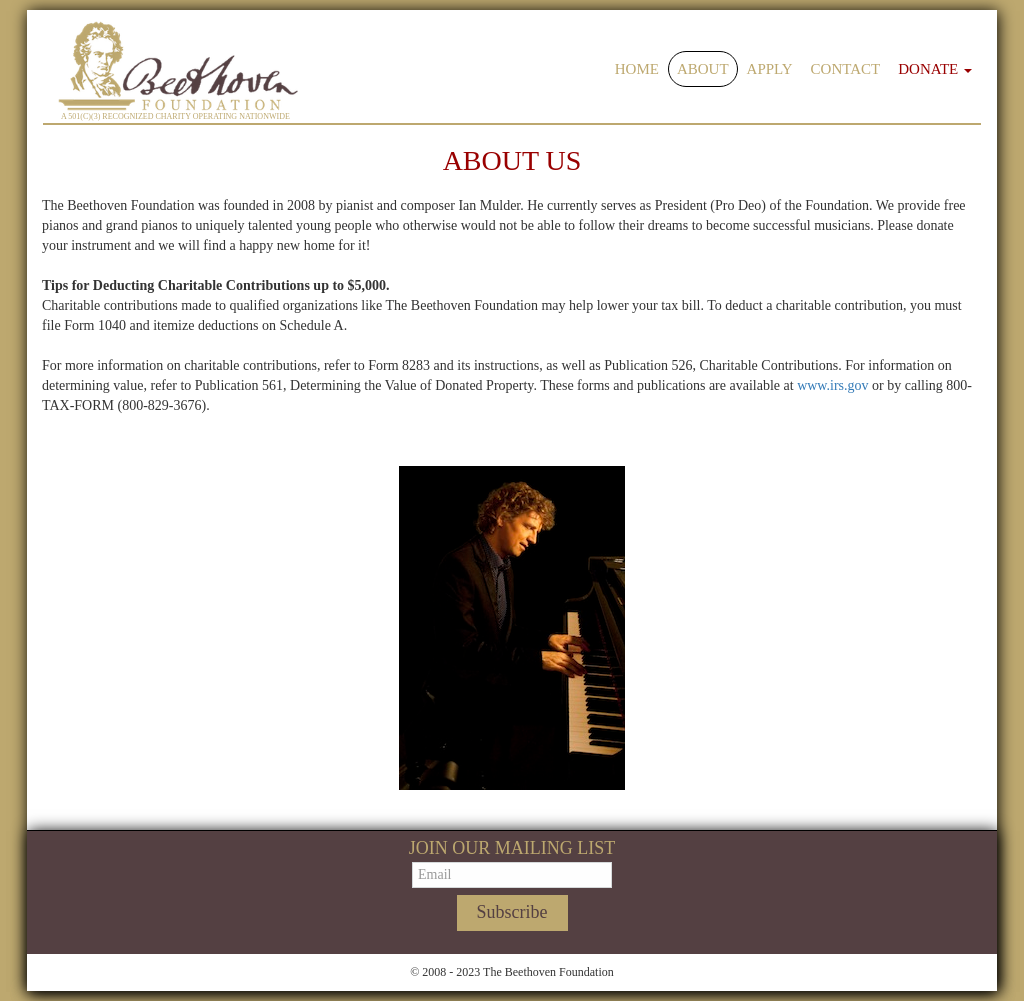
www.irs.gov (832, 385)
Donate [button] (935, 69)
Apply (770, 69)
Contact (846, 69)
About (703, 69)
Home (637, 69)
